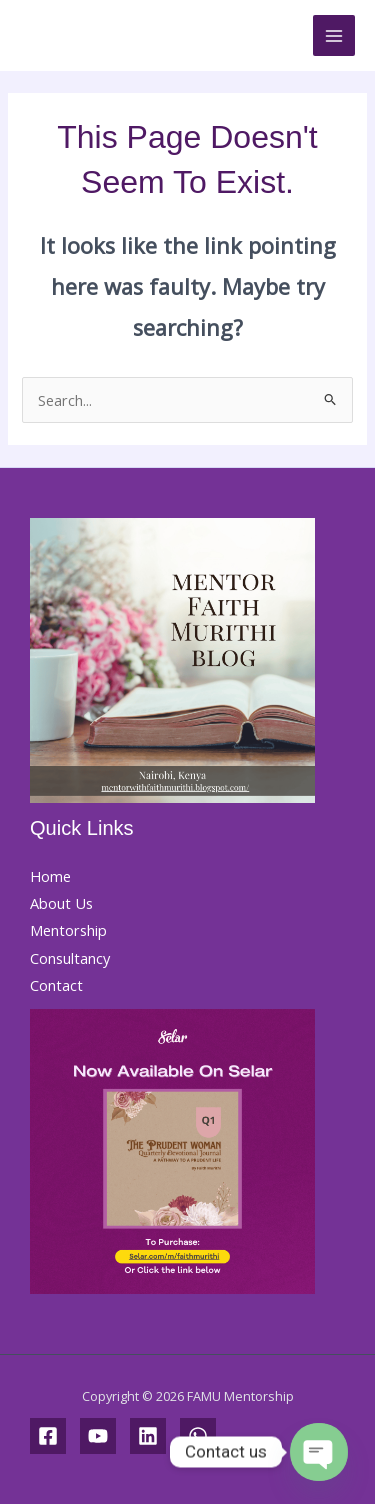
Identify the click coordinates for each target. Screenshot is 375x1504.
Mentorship (68, 930)
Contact (56, 985)
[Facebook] (48, 1436)
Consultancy (70, 958)
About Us (61, 903)
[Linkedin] (148, 1436)
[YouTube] (98, 1436)
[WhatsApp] (198, 1436)
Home (50, 876)
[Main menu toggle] (334, 36)
